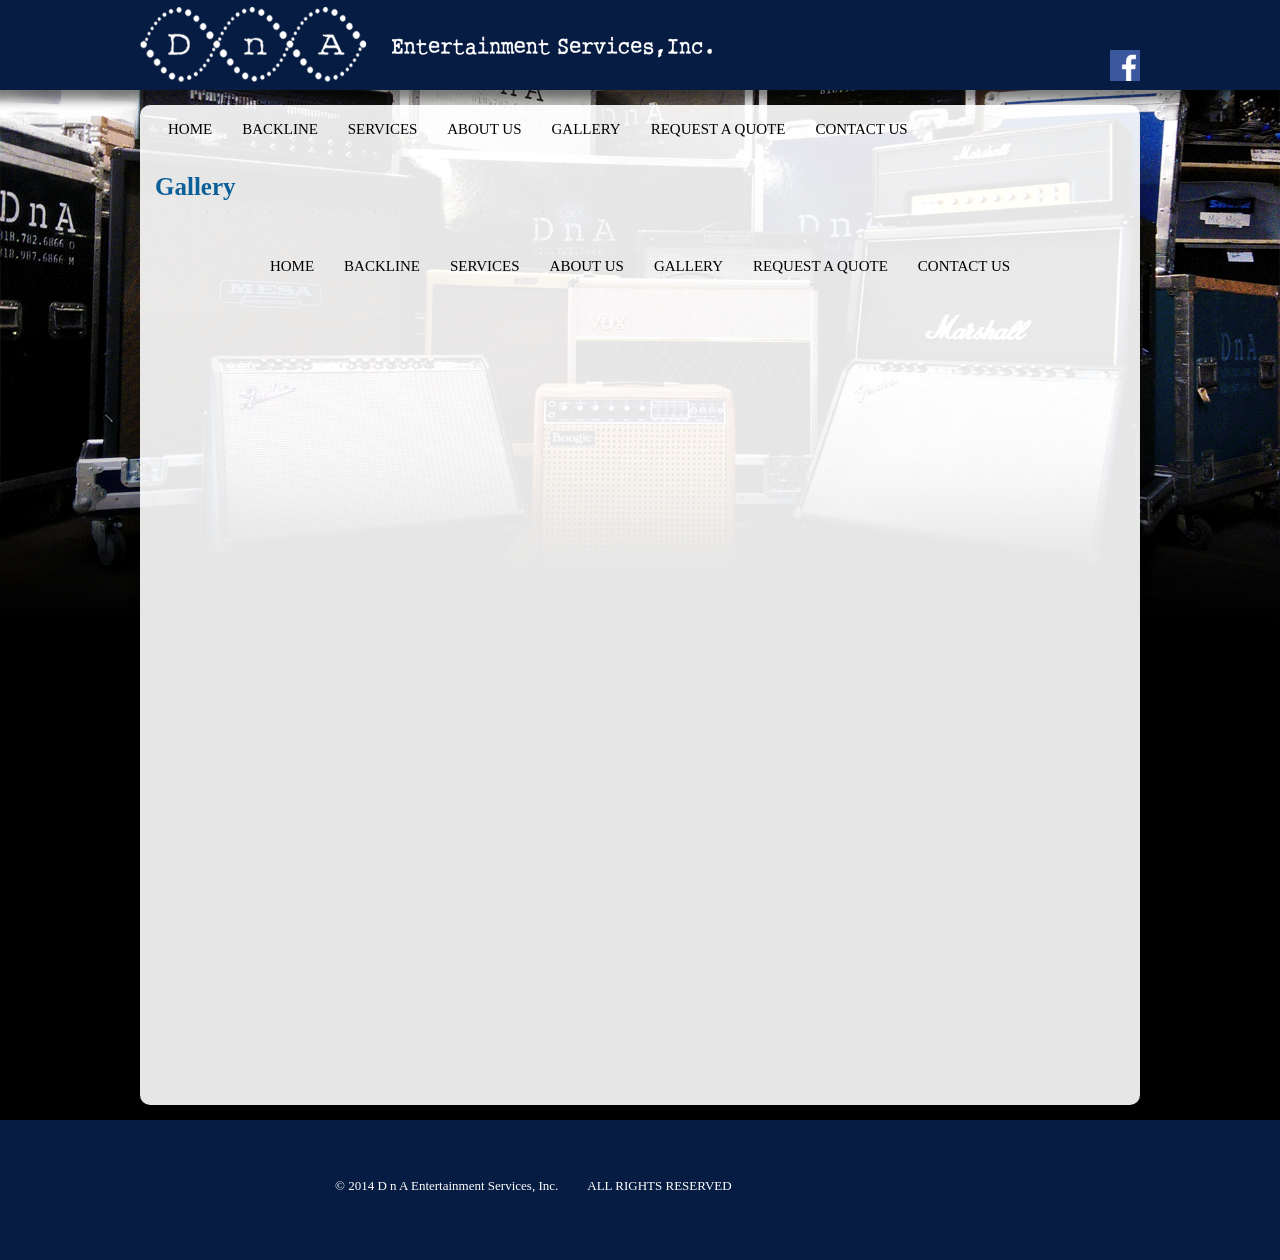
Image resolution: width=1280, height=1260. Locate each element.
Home (190, 129)
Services (383, 129)
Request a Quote (718, 129)
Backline (280, 129)
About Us (484, 129)
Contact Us (861, 129)
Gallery (585, 129)
